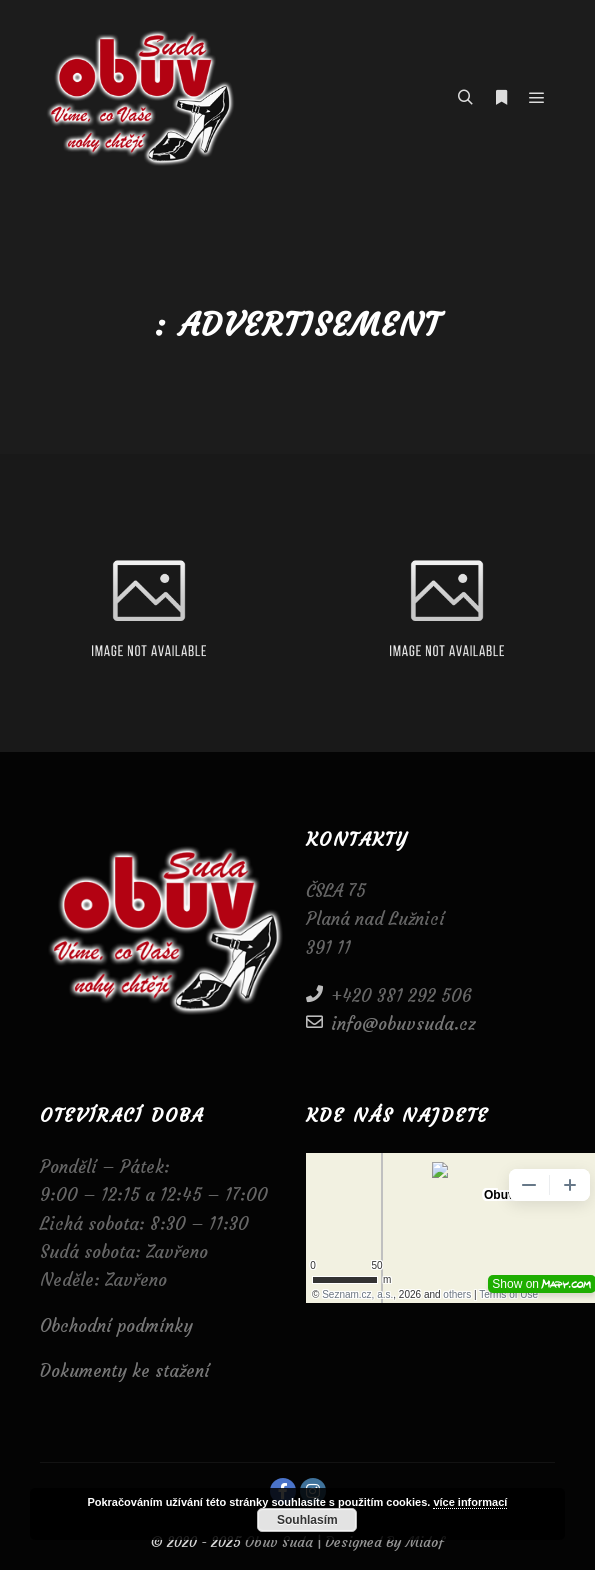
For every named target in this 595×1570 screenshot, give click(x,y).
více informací (470, 1502)
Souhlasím (307, 1520)
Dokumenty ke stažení (125, 1371)
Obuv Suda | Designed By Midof (342, 1542)
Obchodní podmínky (116, 1326)
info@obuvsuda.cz (391, 1022)
